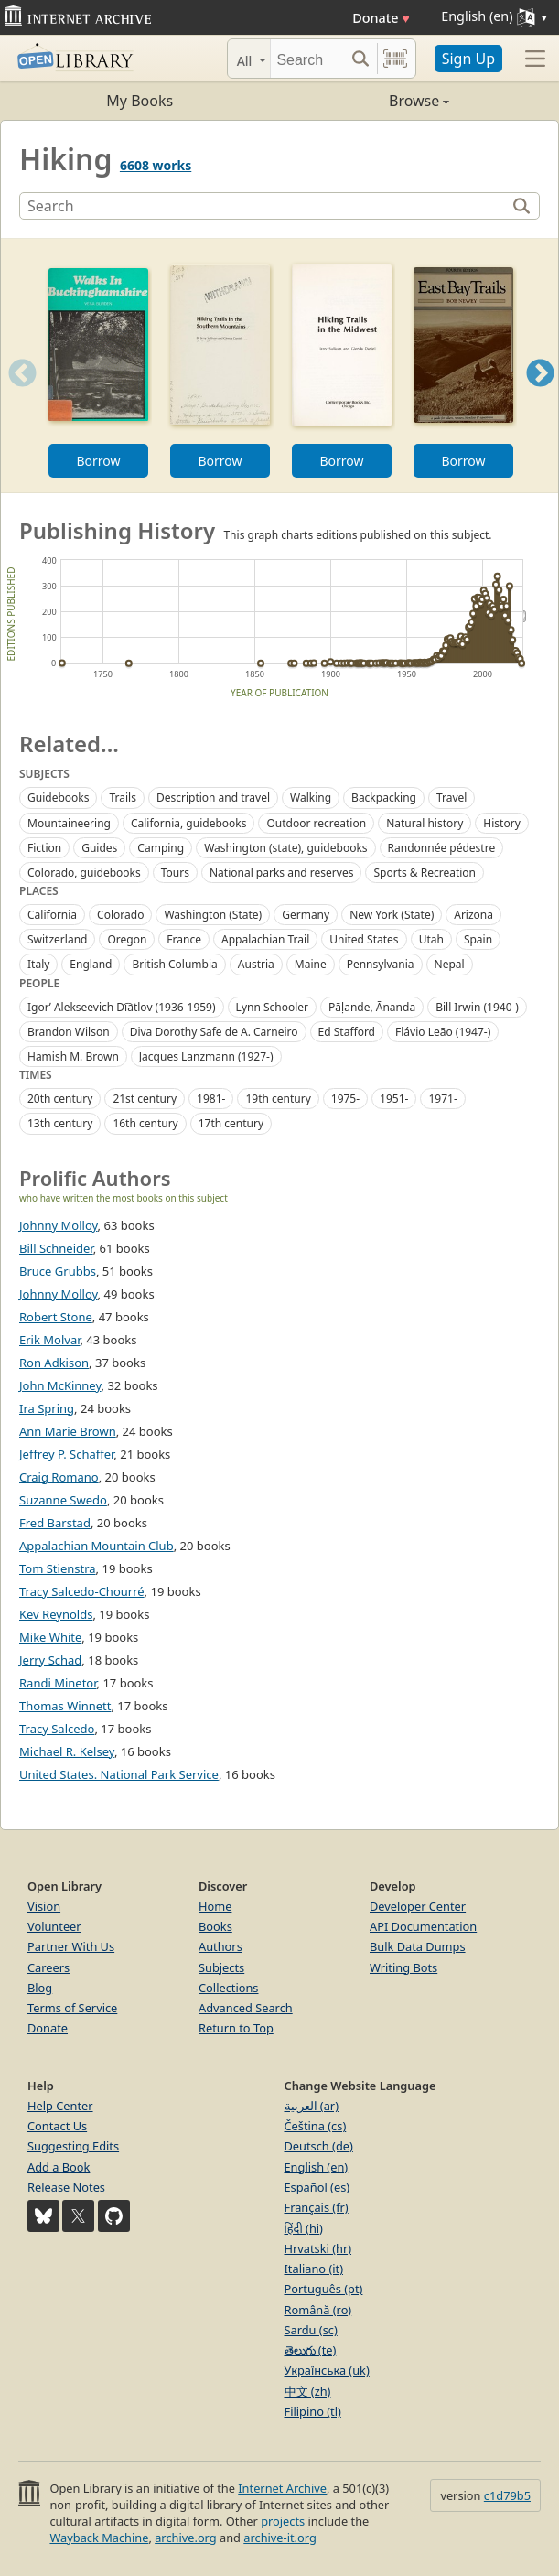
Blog (39, 1987)
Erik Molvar (49, 1339)
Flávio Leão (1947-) (442, 1032)
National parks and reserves (281, 872)
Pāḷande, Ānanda (371, 1007)
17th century (231, 1123)
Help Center (60, 2105)
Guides (99, 848)
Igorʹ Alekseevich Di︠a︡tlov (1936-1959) (121, 1007)
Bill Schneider (56, 1248)
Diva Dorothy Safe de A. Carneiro (214, 1032)
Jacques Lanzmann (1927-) (206, 1056)
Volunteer (54, 1926)
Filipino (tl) (313, 2411)
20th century (59, 1098)
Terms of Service (72, 2007)
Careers (48, 1967)
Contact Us (57, 2126)
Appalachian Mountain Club (96, 1545)
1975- (345, 1098)
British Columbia (174, 964)
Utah (431, 939)
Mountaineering (69, 823)
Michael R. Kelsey (66, 1751)
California (52, 914)
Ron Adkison (54, 1362)
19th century (277, 1098)
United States (363, 939)
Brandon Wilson (68, 1032)
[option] (98, 365)
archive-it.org (280, 2537)
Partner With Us (70, 1946)
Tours (175, 872)
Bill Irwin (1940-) (477, 1007)
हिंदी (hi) (304, 2228)
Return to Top (236, 2028)
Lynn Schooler (272, 1007)
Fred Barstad (55, 1522)
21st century (145, 1098)
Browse (365, 101)
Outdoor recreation (316, 823)
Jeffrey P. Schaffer (66, 1454)
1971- (442, 1098)
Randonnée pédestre (442, 848)
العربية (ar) (312, 2105)
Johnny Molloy (58, 1225)
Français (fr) (317, 2207)
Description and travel (213, 797)
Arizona (473, 914)
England (91, 964)
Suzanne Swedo (63, 1500)
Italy (38, 964)
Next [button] (540, 396)
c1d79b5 (507, 2495)
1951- (394, 1098)
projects (283, 2521)
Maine (311, 964)
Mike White (50, 1637)
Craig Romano (59, 1477)
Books (215, 1926)
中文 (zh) (308, 2391)
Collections (229, 1987)
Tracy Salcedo (56, 1728)
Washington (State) (213, 914)
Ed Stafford (346, 1032)
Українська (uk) (327, 2370)
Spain (478, 939)
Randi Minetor (58, 1683)
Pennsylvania (380, 964)
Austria (256, 964)
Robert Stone (55, 1317)
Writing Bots (403, 1967)
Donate (381, 18)
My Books (139, 101)
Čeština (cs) (316, 2126)
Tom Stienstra (57, 1568)
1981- (211, 1098)
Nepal (450, 964)
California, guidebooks (189, 823)
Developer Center (418, 1906)
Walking (310, 797)
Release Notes (66, 2187)
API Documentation (423, 1926)
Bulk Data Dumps (418, 1946)
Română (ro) (318, 2309)
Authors (220, 1946)
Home (215, 1906)
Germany (305, 914)
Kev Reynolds (55, 1614)
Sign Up (468, 59)
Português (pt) (324, 2288)
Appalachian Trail (265, 939)
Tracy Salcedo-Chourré (82, 1591)
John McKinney (60, 1385)
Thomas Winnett (65, 1706)
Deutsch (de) (319, 2146)
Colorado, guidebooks (84, 872)
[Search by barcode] (395, 58)
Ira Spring (46, 1408)
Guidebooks (58, 797)
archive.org (185, 2537)
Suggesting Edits (73, 2146)
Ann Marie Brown (67, 1431)
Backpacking (383, 797)
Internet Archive (282, 2488)
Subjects (221, 1967)
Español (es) (317, 2187)
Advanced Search (246, 2007)
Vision (43, 1906)
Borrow (98, 460)
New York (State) (391, 914)
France (184, 939)
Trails (122, 797)
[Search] (307, 58)
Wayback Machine (98, 2537)
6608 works (155, 165)
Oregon (126, 939)
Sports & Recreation (424, 872)
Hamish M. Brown (73, 1056)
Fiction (44, 848)
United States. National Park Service (119, 1774)
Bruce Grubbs (57, 1271)
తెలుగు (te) (311, 2350)
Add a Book (58, 2167)
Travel (451, 797)
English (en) (317, 2167)
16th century (145, 1123)
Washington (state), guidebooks (285, 848)
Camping (160, 848)
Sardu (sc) (311, 2330)
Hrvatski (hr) (318, 2248)
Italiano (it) (314, 2268)
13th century (59, 1123)
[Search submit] (361, 58)
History (501, 823)
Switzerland (57, 939)
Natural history (424, 823)
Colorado (120, 914)
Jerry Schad (50, 1660)
